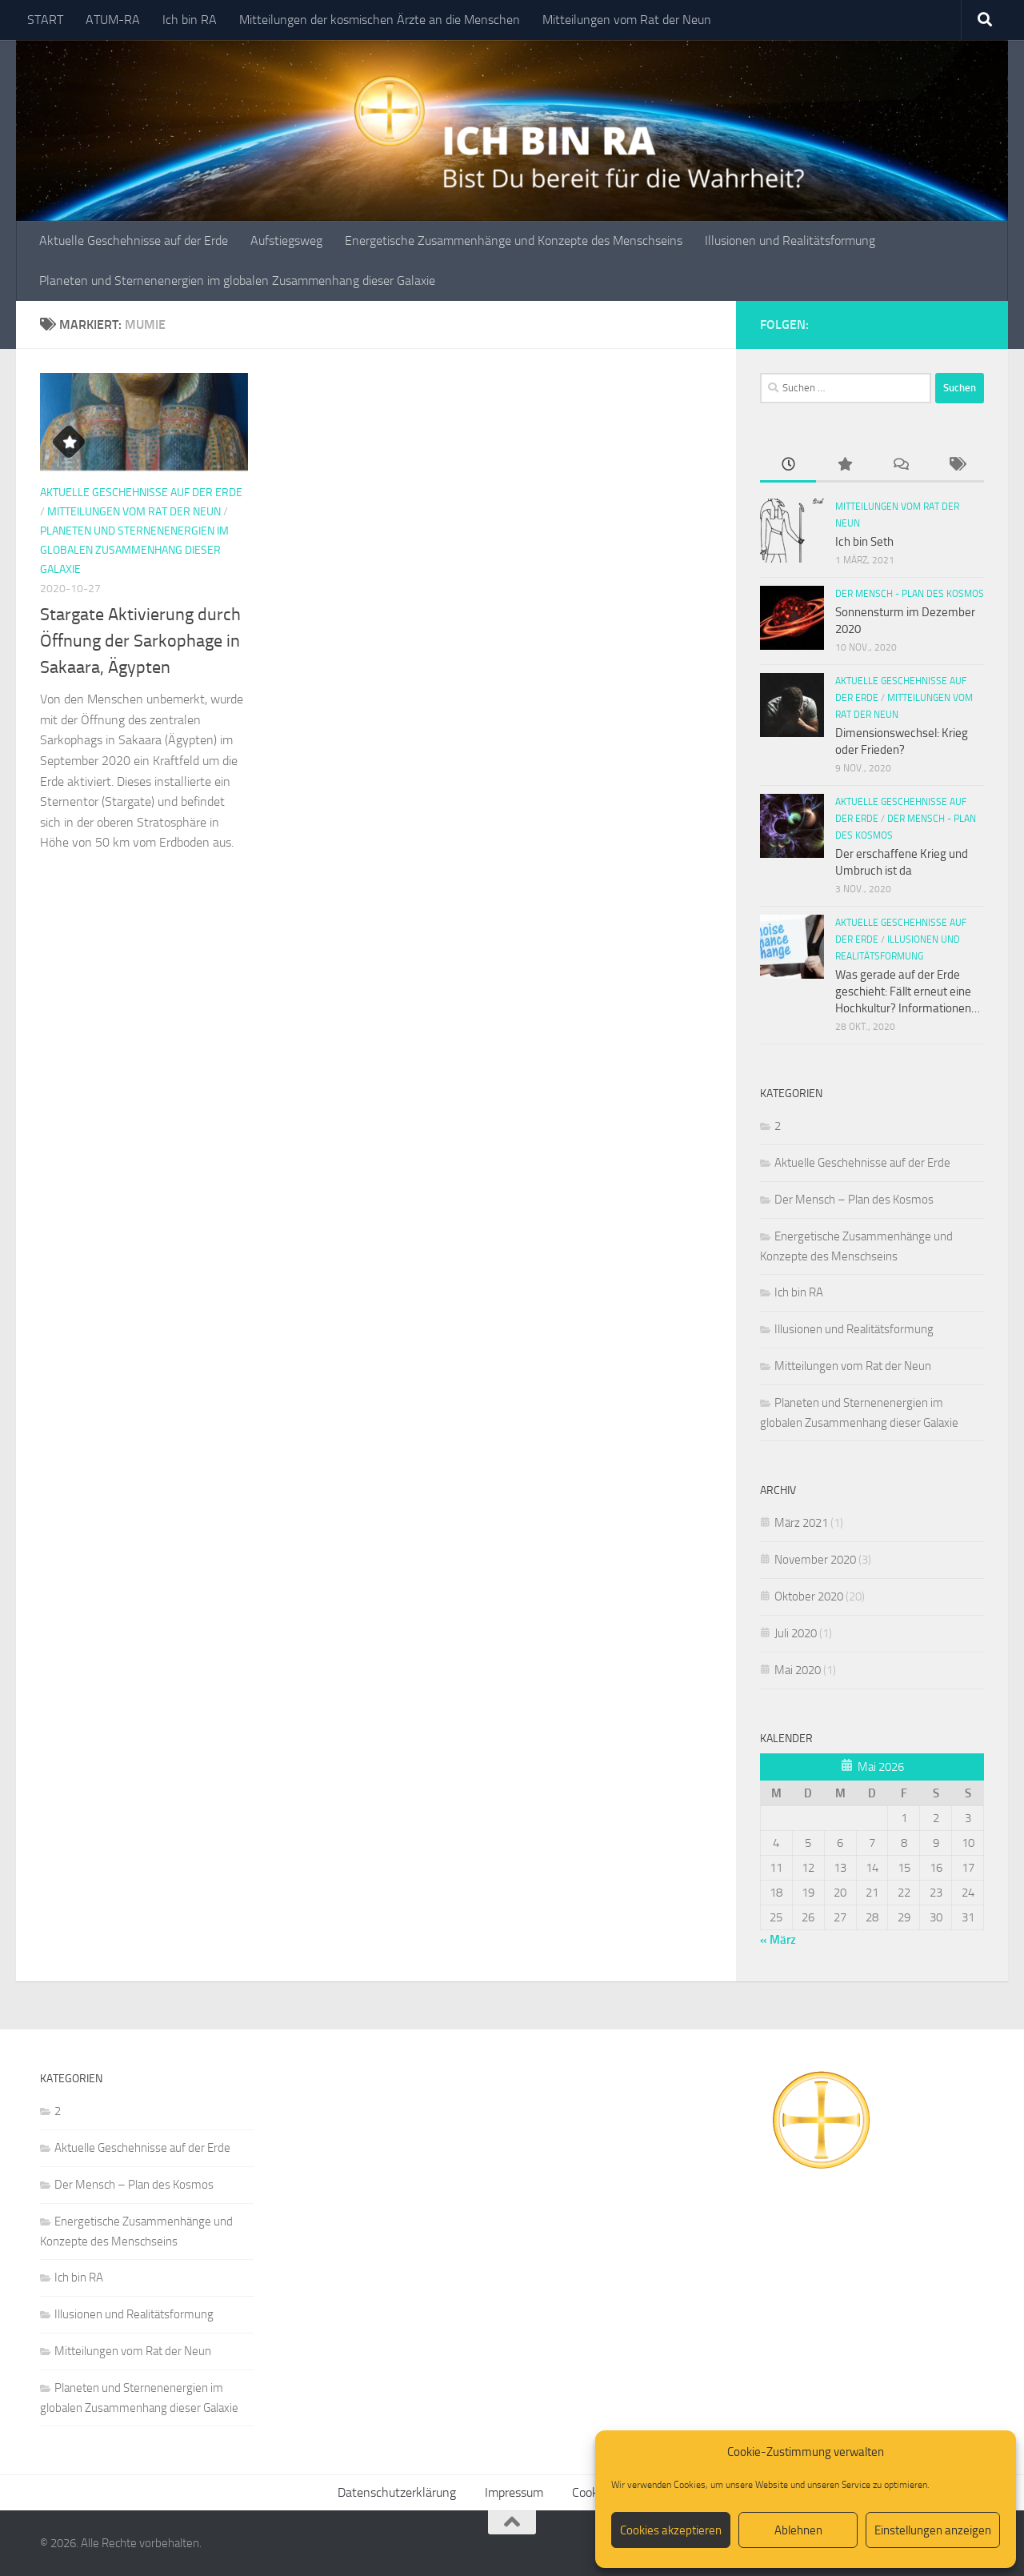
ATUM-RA (113, 19)
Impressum (514, 2492)
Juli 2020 (795, 1633)
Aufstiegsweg (286, 240)
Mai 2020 (797, 1670)
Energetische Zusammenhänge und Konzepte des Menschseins (513, 240)
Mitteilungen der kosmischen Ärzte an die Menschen (379, 19)
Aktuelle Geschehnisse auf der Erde (133, 240)
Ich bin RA (189, 19)
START (45, 19)
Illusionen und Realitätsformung (790, 240)
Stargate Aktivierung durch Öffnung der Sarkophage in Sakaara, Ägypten (140, 641)
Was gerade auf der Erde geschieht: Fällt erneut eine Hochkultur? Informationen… (907, 992)
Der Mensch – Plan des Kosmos (854, 1199)
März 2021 (801, 1523)
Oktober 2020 (808, 1596)
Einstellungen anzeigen (932, 2530)
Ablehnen (798, 2530)
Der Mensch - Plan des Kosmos (909, 593)
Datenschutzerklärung (397, 2492)
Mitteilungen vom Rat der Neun (626, 19)
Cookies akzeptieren (671, 2530)
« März (778, 1940)
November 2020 (815, 1559)
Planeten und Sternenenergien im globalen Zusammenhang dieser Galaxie (237, 280)
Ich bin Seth (864, 542)
